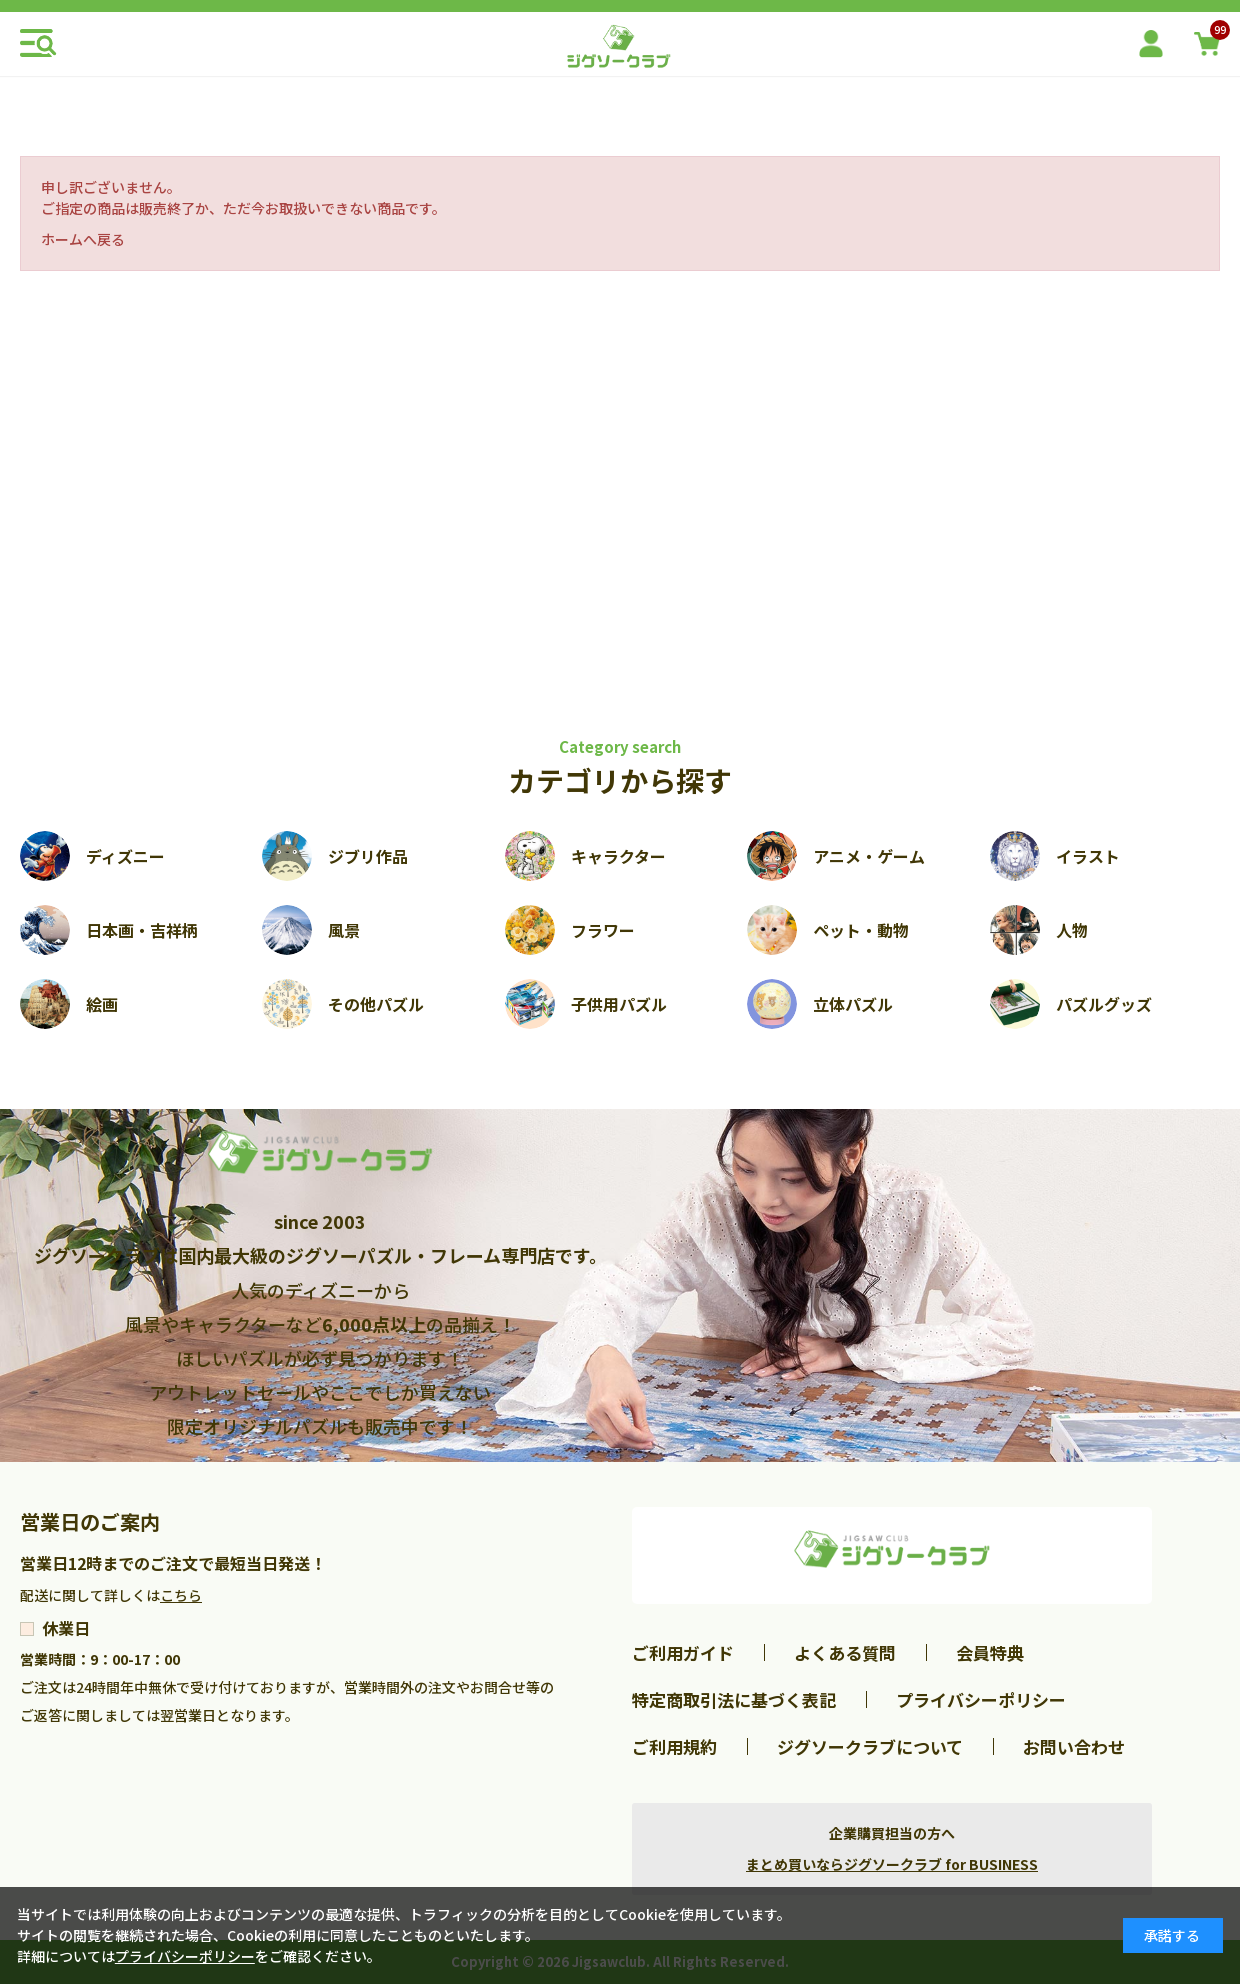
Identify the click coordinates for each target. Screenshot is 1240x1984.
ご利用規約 (674, 1746)
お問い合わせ (1074, 1746)
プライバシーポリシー (981, 1699)
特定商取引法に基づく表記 (734, 1699)
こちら (181, 1595)
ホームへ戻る (83, 239)
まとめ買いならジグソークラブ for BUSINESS (892, 1864)
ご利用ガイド (683, 1652)
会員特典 (990, 1652)
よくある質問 (845, 1652)
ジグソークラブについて (870, 1746)
